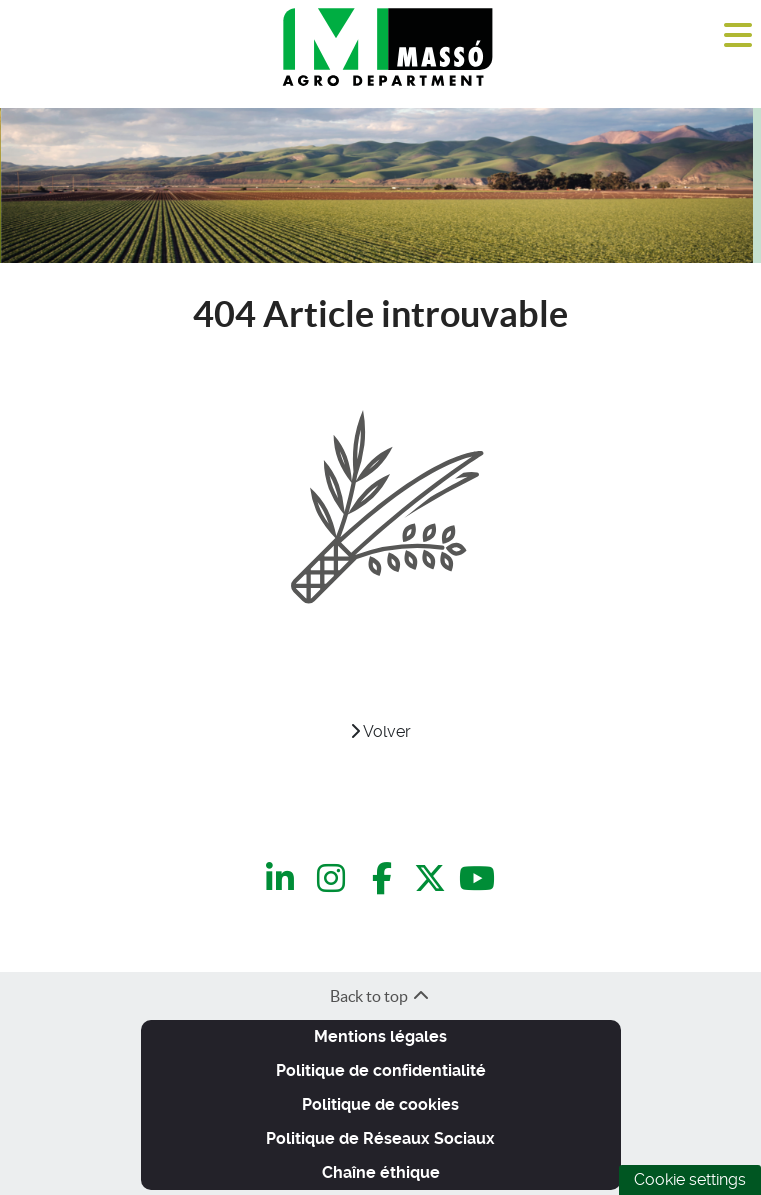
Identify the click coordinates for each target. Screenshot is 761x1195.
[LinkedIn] (283, 878)
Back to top (380, 996)
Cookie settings (690, 1179)
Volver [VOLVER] (380, 731)
